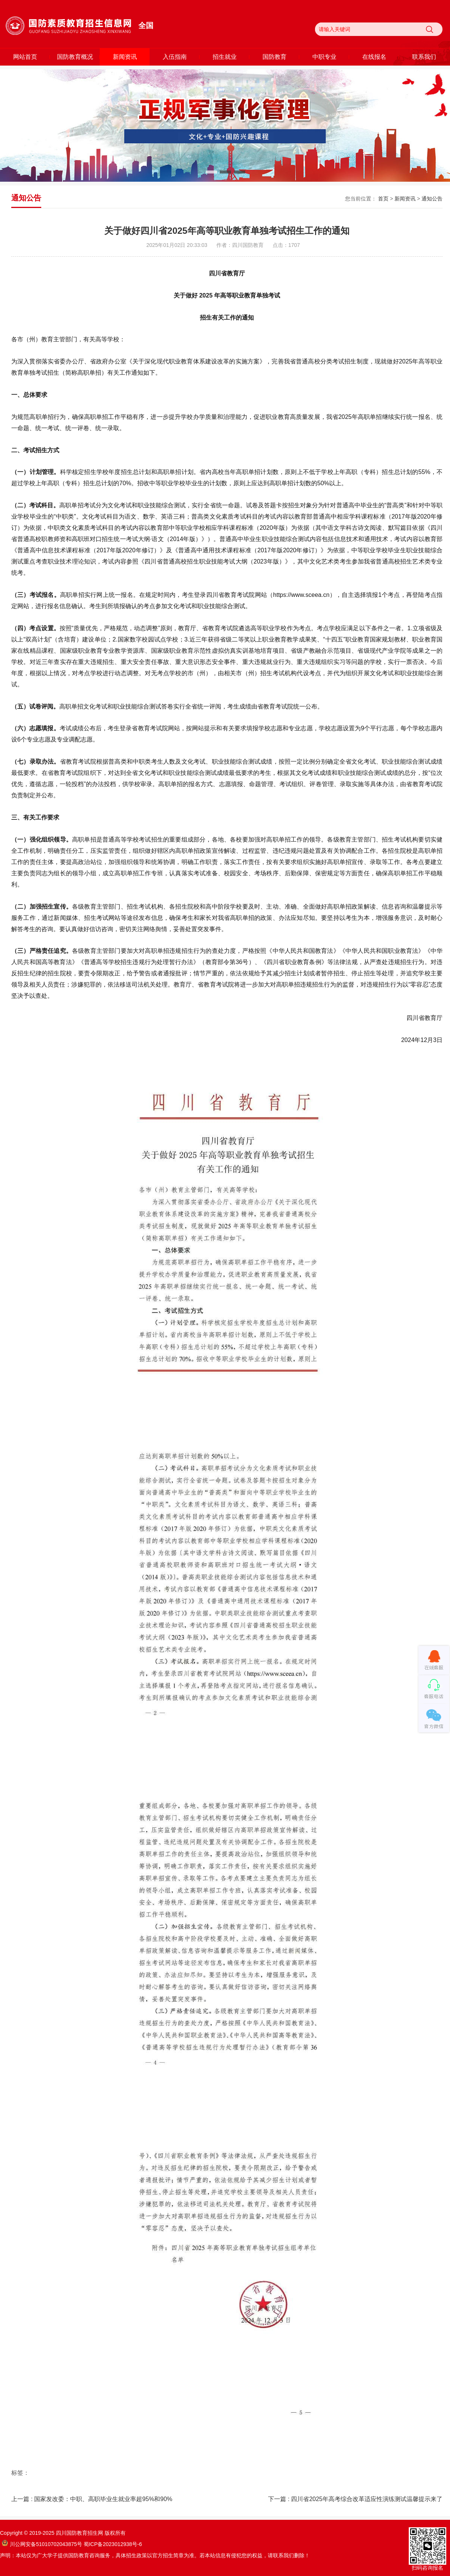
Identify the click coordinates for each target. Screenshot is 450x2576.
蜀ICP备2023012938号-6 (113, 2544)
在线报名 (374, 57)
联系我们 (424, 57)
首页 (383, 199)
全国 (145, 25)
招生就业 (225, 57)
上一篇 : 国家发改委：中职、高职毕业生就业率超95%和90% (91, 2499)
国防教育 (274, 57)
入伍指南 (175, 57)
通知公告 (432, 199)
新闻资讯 (125, 57)
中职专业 (324, 57)
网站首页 (25, 57)
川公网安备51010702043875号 (42, 2544)
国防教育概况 (75, 57)
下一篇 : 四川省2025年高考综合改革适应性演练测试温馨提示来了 (355, 2499)
